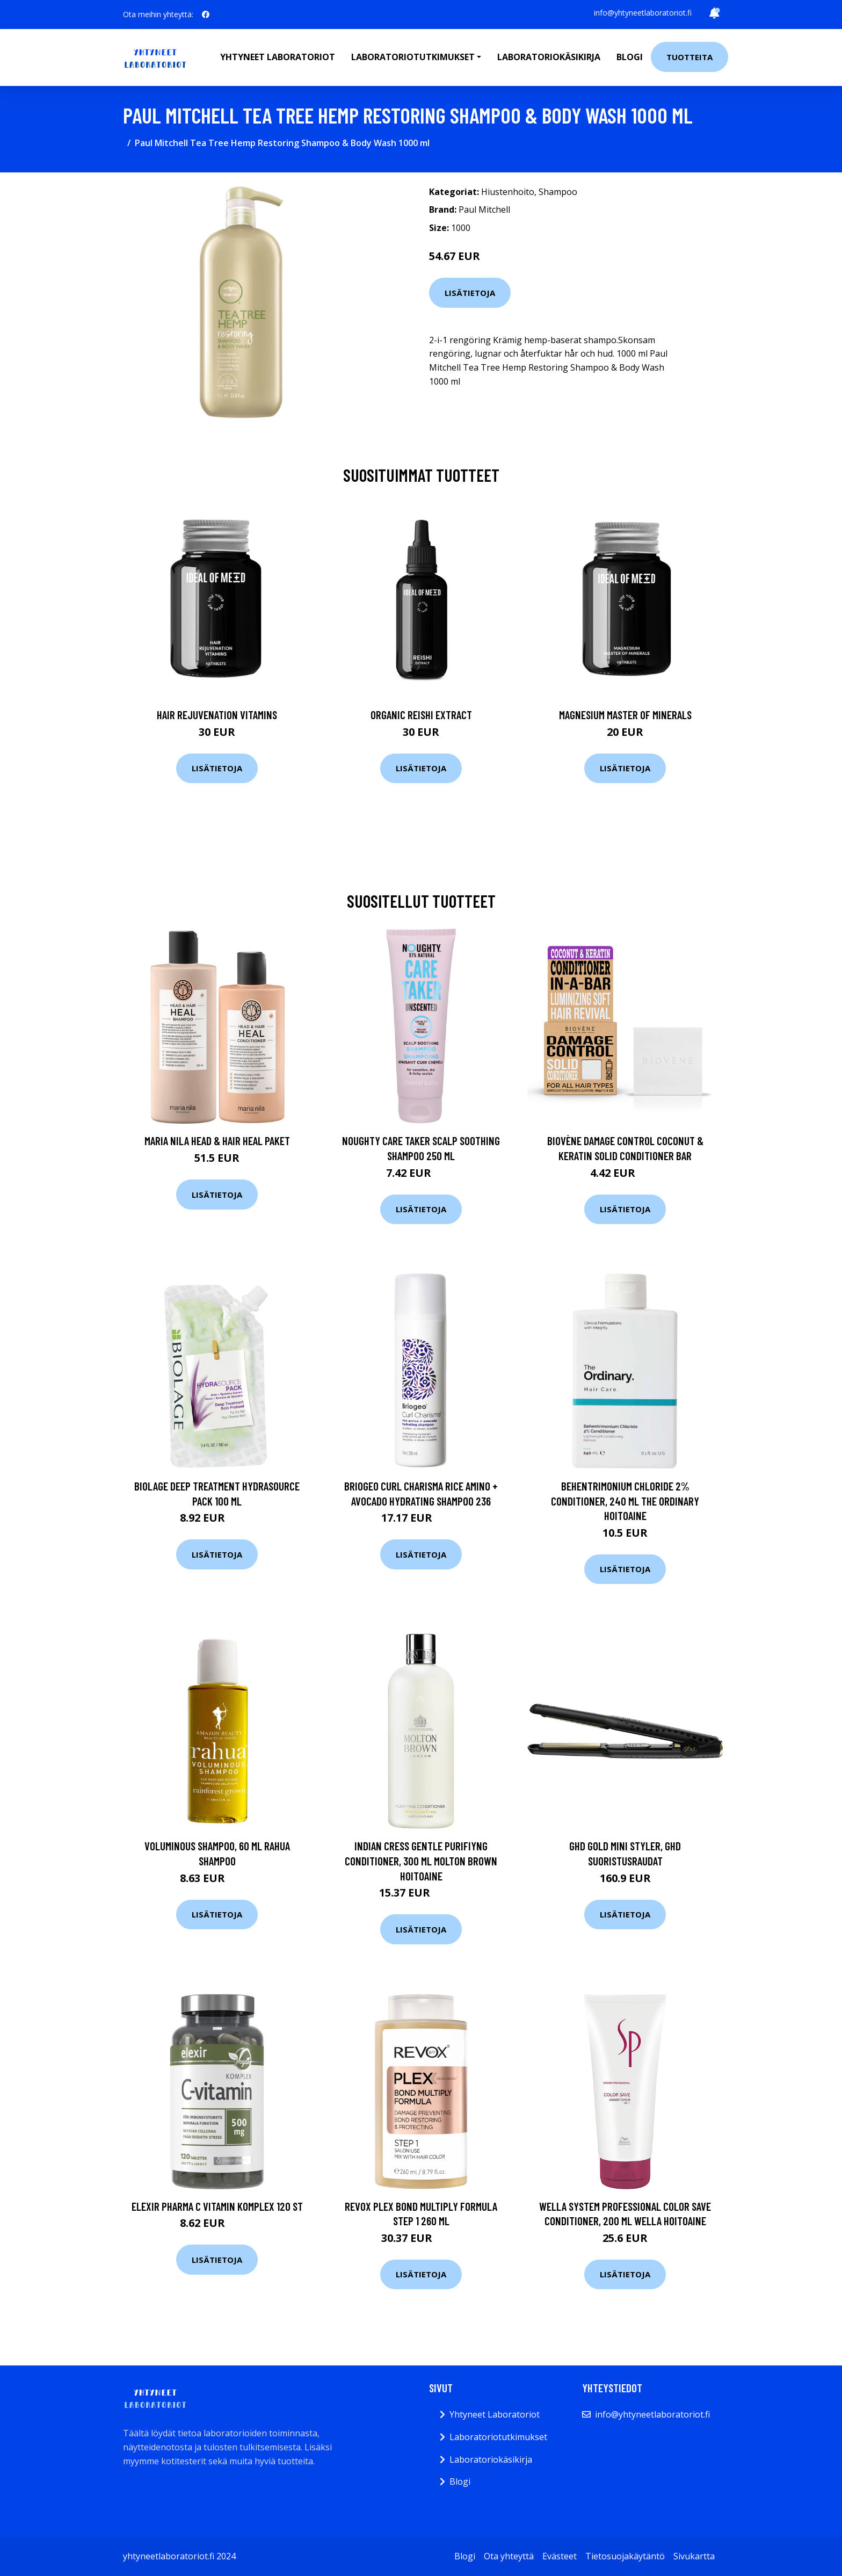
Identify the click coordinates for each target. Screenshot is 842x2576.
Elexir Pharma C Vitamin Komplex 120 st (217, 2206)
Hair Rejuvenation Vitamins (217, 714)
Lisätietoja (470, 292)
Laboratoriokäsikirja (548, 57)
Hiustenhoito (507, 192)
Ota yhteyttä (509, 2556)
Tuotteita (689, 57)
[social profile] (206, 14)
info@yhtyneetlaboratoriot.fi (643, 13)
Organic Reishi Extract (421, 714)
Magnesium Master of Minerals (625, 714)
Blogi (629, 57)
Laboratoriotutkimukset (498, 2437)
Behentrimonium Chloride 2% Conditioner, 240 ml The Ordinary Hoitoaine (625, 1500)
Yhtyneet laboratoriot (277, 57)
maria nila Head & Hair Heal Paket (217, 1140)
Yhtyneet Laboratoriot (494, 2414)
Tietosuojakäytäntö (625, 2556)
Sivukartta (694, 2556)
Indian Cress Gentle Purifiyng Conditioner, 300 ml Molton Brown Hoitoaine (421, 1860)
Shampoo (558, 192)
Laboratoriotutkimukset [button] (413, 57)
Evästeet (559, 2556)
